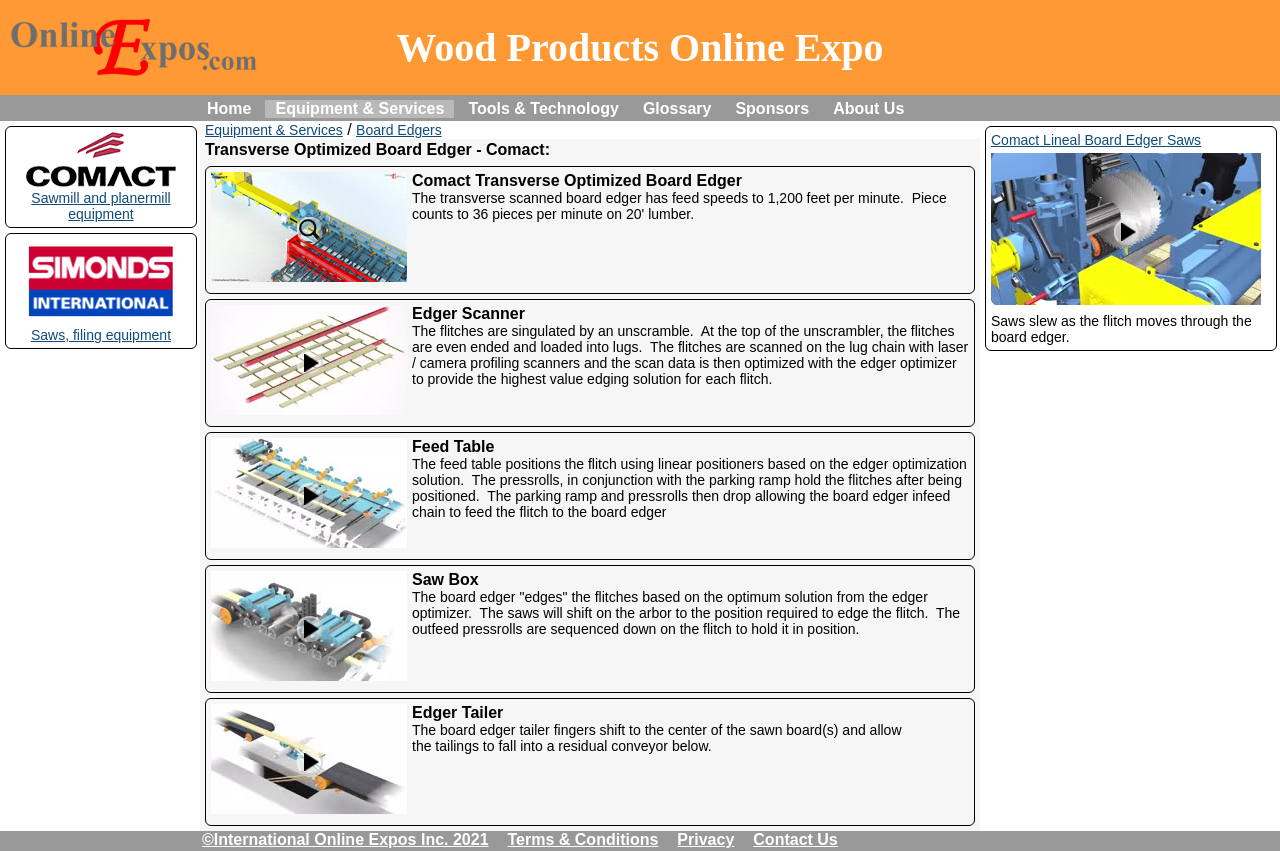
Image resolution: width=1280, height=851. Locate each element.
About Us (868, 108)
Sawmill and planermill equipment (101, 198)
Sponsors (772, 108)
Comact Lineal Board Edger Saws (1096, 140)
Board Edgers (399, 130)
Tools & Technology (543, 108)
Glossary (677, 108)
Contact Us (795, 839)
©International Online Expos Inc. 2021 (345, 839)
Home (229, 108)
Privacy (705, 839)
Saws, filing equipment (101, 327)
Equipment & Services (359, 108)
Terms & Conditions (583, 839)
